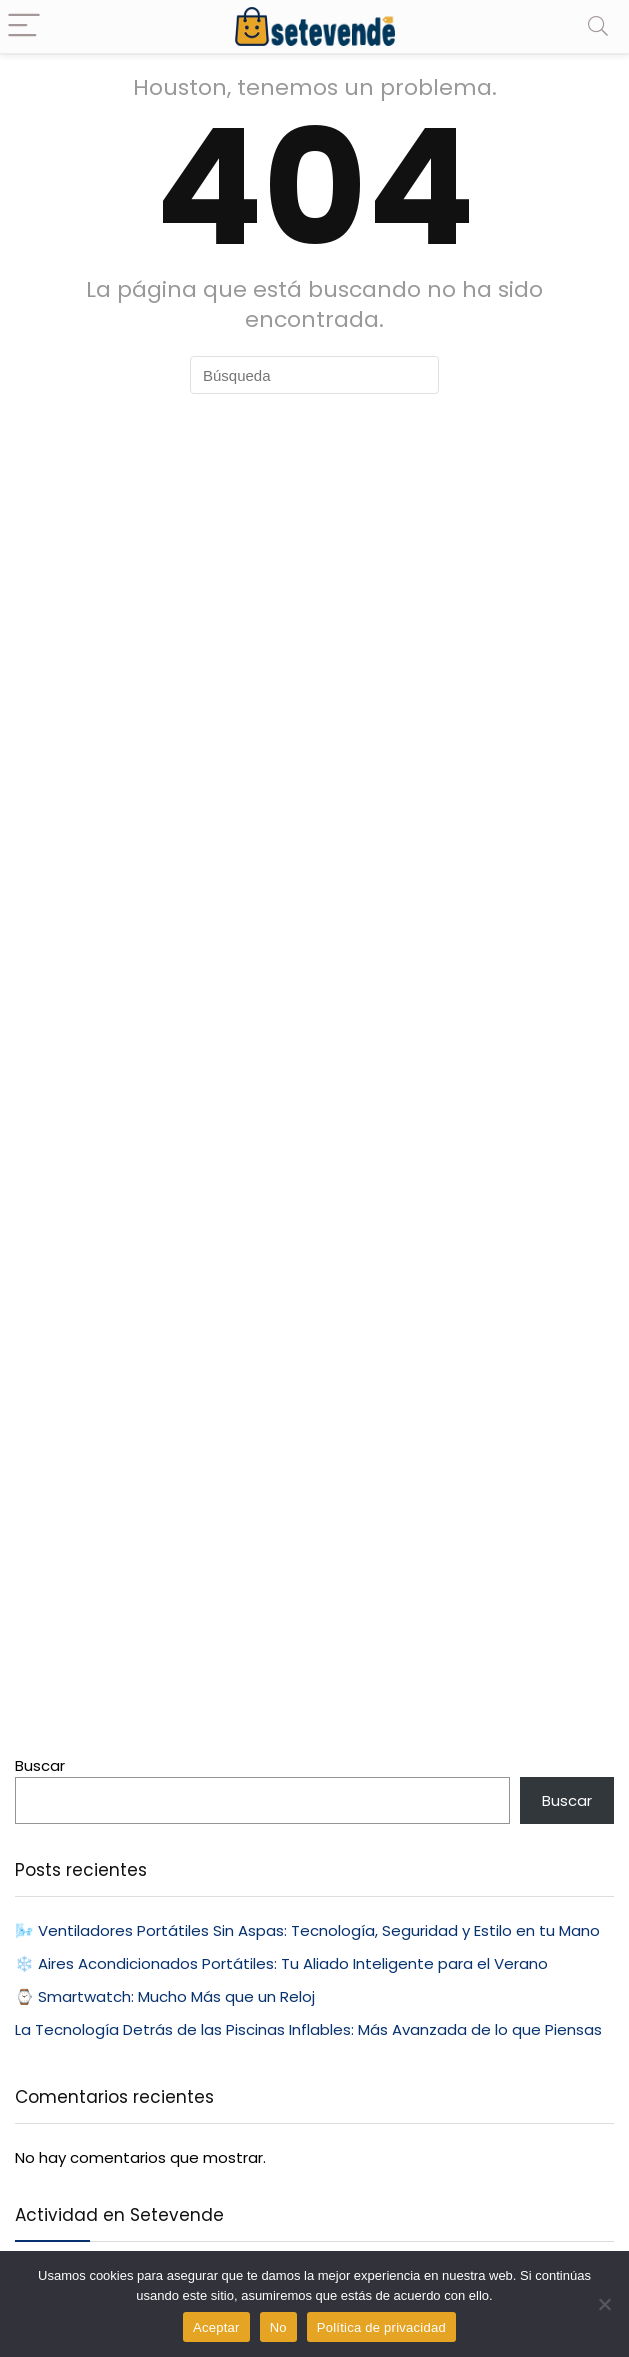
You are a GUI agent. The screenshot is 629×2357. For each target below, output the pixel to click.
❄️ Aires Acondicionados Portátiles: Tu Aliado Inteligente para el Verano (281, 1963)
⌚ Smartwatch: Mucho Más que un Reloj (165, 1996)
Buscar (40, 1765)
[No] (604, 2304)
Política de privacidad (381, 2327)
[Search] (598, 26)
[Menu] (24, 26)
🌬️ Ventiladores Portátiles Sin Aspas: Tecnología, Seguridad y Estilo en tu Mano (307, 1930)
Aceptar (216, 2327)
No (278, 2327)
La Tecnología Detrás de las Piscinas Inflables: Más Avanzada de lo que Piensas (308, 2029)
